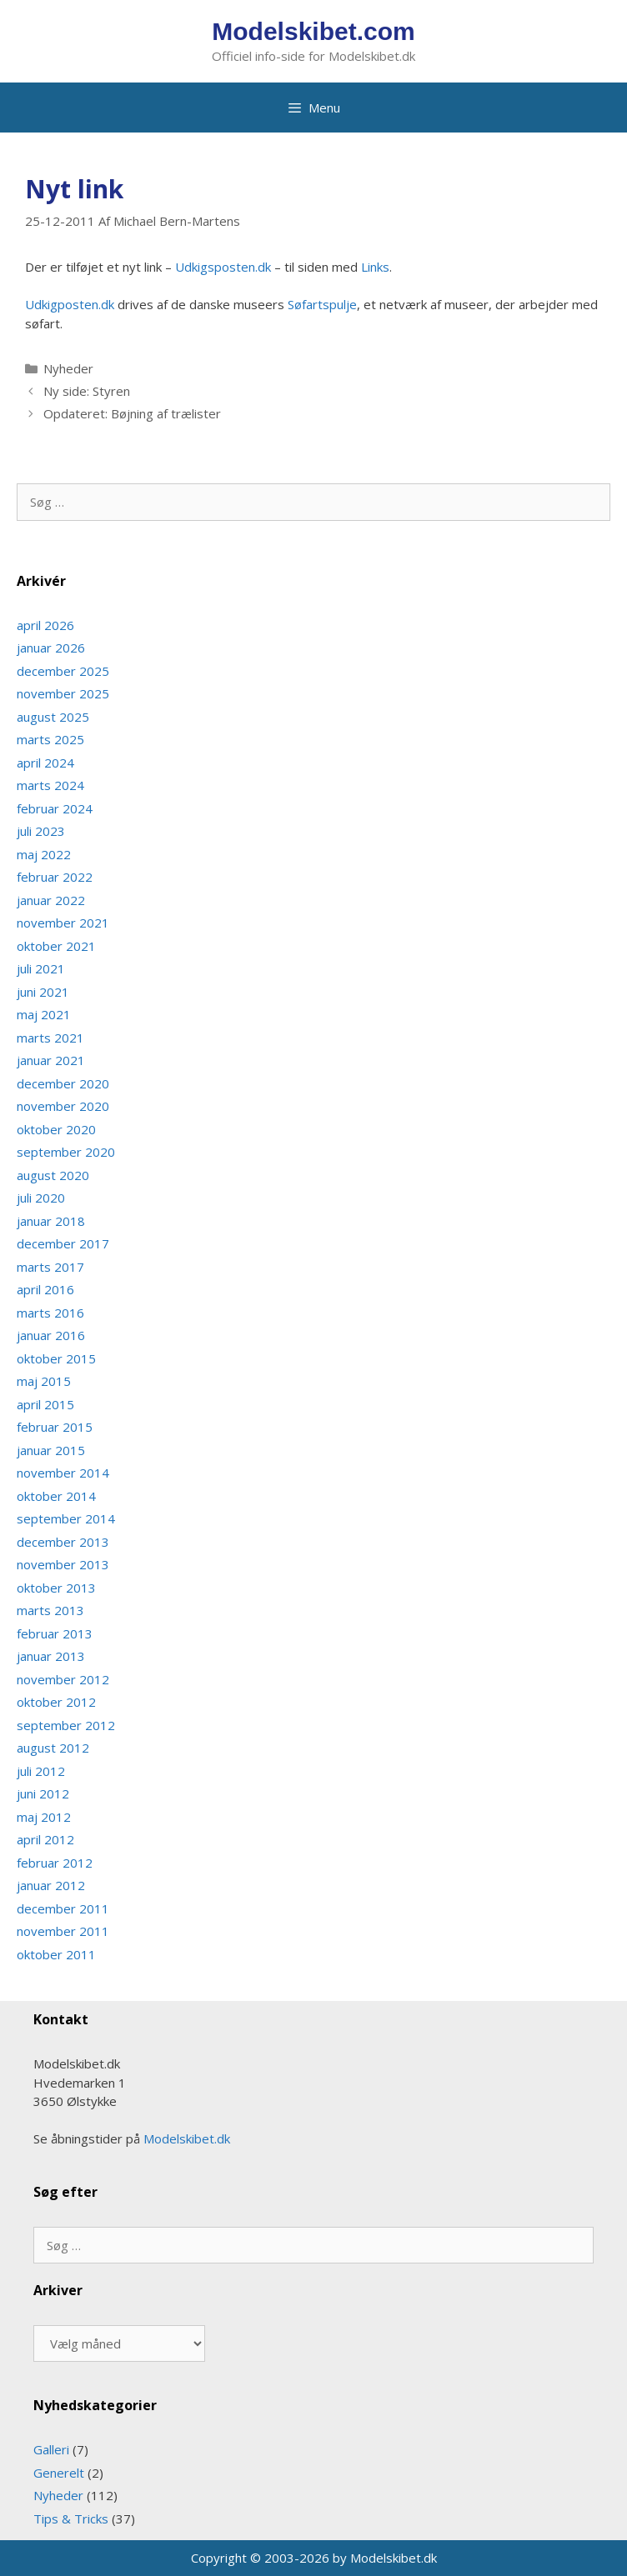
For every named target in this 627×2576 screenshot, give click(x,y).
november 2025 (63, 693)
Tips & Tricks (70, 2518)
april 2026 (45, 625)
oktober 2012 (56, 1701)
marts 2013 (50, 1610)
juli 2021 (41, 968)
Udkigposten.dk (69, 304)
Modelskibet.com (313, 31)
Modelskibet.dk (186, 2138)
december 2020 (63, 1083)
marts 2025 (50, 739)
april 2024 (45, 762)
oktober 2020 (56, 1129)
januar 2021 (51, 1060)
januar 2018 (51, 1221)
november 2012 (63, 1679)
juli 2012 (41, 1771)
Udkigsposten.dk (223, 266)
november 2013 (63, 1564)
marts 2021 (50, 1037)
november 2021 (63, 922)
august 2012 (53, 1747)
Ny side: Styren (86, 391)
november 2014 (63, 1472)
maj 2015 (44, 1381)
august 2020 (53, 1175)
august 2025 (53, 716)
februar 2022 (55, 876)
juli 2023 (41, 831)
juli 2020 (41, 1197)
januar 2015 (51, 1450)
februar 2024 (55, 808)
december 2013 (63, 1541)
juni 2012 (43, 1793)
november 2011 (63, 1931)
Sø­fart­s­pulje (322, 304)
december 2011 (63, 1908)
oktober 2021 (56, 946)
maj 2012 (44, 1816)
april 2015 (45, 1404)
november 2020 (63, 1106)
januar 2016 (51, 1335)
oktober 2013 (56, 1587)
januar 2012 (51, 1885)
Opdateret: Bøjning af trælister (132, 413)
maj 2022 (44, 854)
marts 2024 (50, 785)
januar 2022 (51, 900)
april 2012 (45, 1839)
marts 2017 (50, 1266)
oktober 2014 (56, 1496)
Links (375, 266)
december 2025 (63, 671)
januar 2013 (51, 1656)
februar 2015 (55, 1426)
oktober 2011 (56, 1954)
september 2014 (66, 1518)
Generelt (58, 2472)
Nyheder (68, 368)
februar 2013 (55, 1633)
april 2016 (45, 1289)
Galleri (51, 2449)
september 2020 (66, 1151)
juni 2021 (43, 991)
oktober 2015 (56, 1358)
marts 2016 (50, 1312)
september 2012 (66, 1725)
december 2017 (63, 1243)
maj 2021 (44, 1014)
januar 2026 (51, 647)
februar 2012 (55, 1862)
